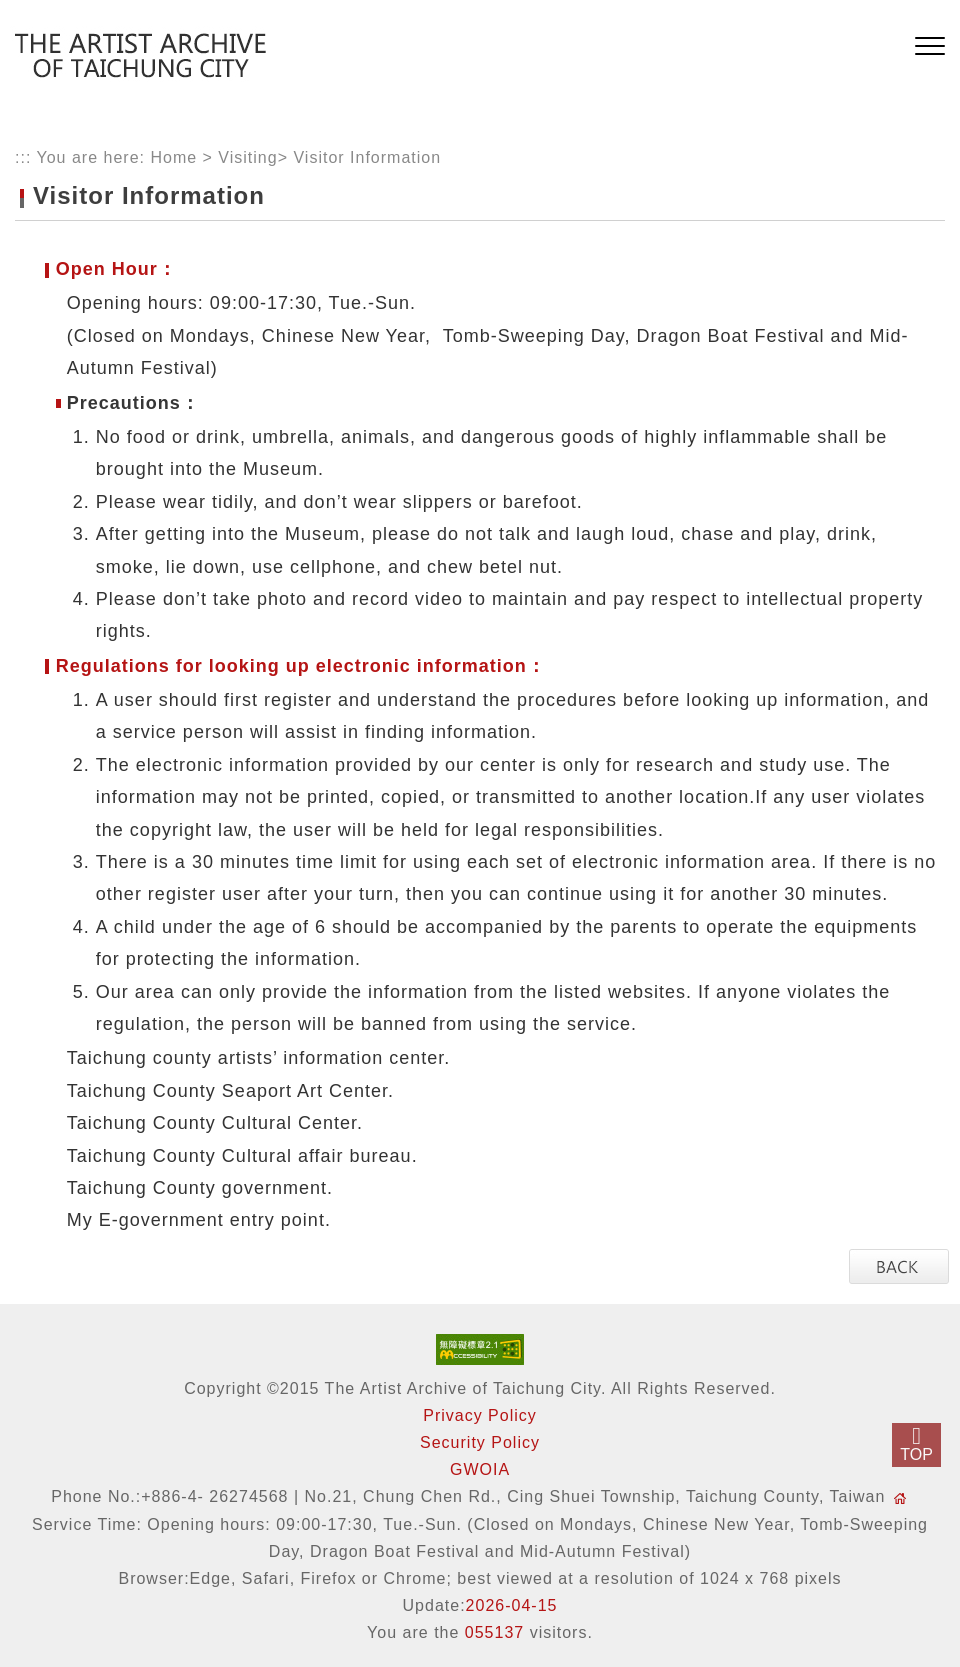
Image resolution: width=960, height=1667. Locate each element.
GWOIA (480, 1469)
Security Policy (480, 1442)
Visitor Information (367, 157)
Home (173, 157)
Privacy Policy (480, 1415)
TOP (916, 1454)
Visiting (247, 157)
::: (23, 157)
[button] (930, 47)
